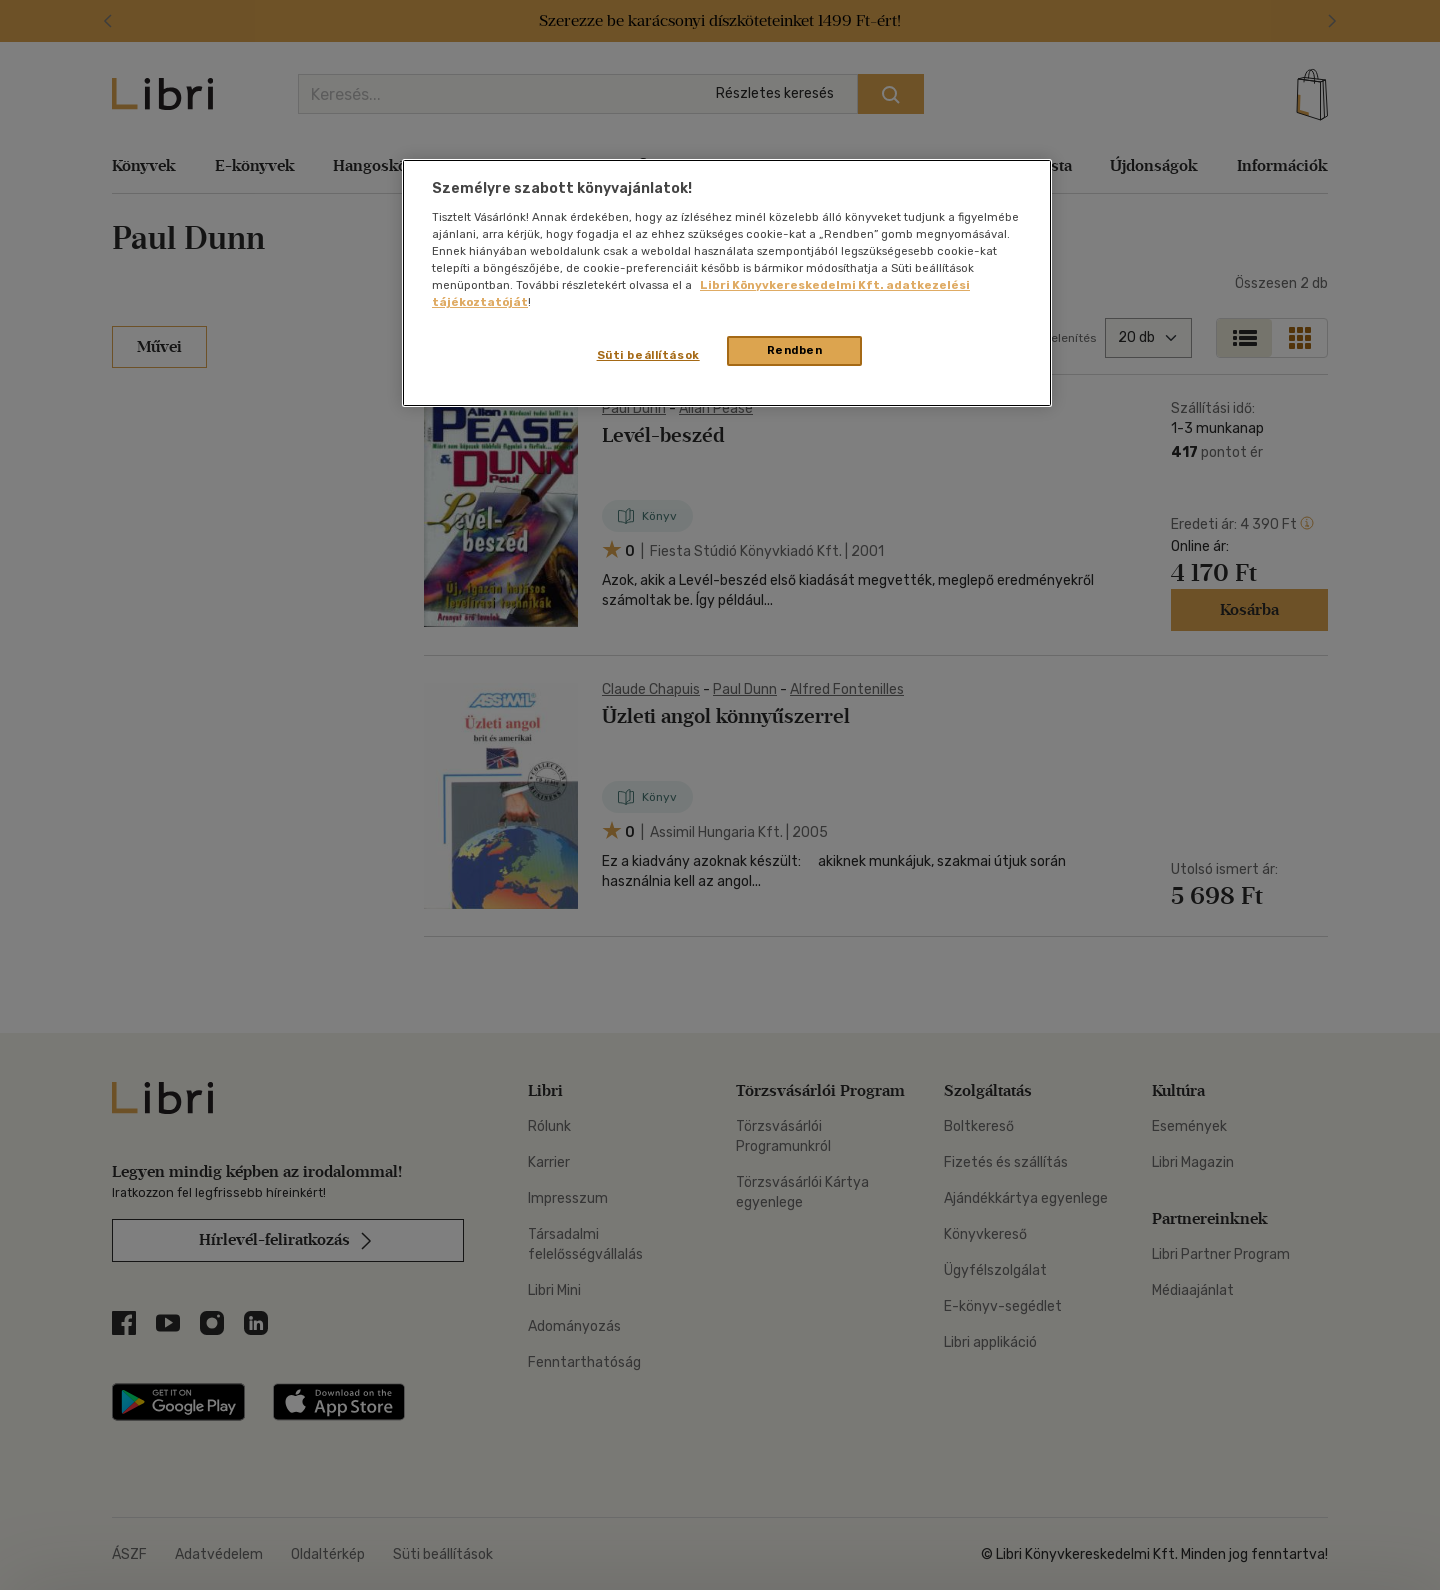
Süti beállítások (648, 355)
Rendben (795, 350)
